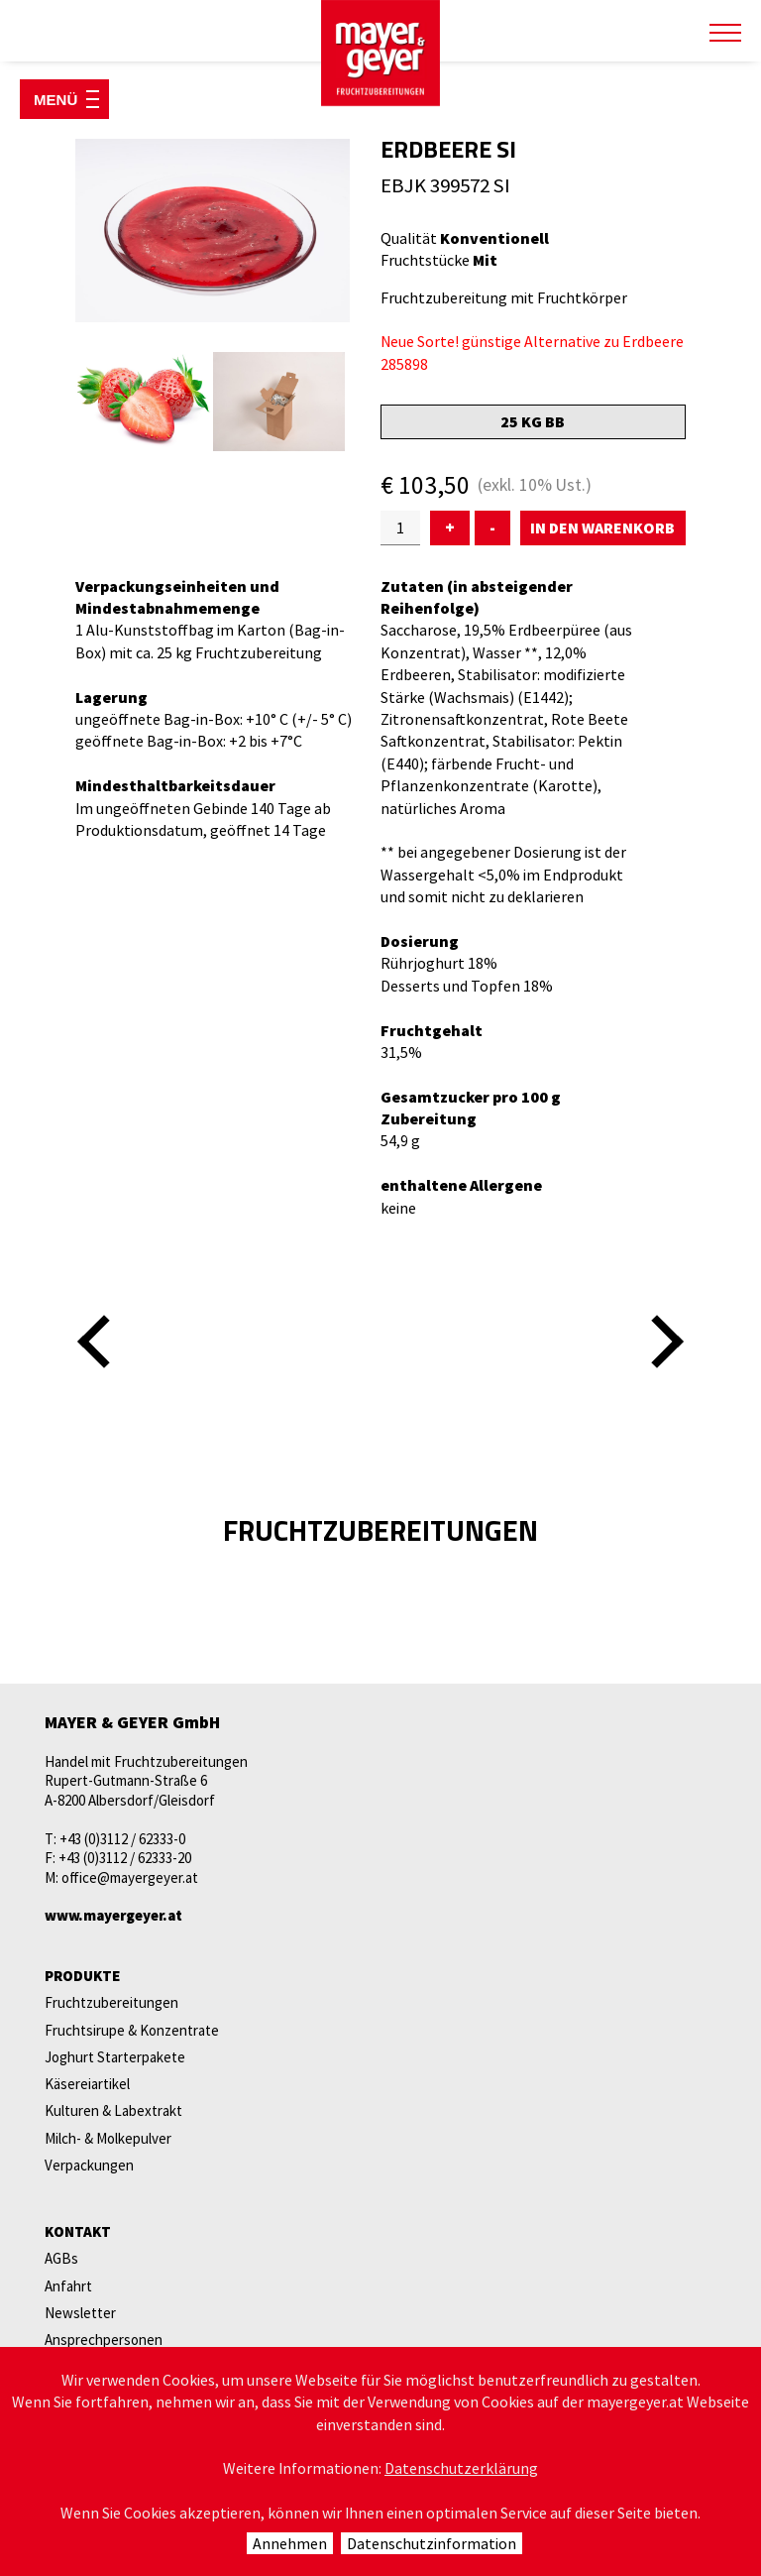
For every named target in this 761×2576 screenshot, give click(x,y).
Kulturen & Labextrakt (113, 2110)
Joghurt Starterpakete (115, 2057)
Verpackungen (89, 2165)
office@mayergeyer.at (129, 1877)
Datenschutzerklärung (461, 2468)
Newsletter (80, 2312)
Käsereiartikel (87, 2083)
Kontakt (78, 2231)
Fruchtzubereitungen (111, 2002)
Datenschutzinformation (431, 2543)
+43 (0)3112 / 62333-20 (124, 1857)
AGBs (61, 2258)
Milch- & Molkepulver (108, 2138)
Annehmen (290, 2543)
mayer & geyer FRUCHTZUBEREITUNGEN (380, 53)
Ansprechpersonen (104, 2339)
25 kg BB (532, 421)
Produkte (82, 1975)
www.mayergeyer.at (113, 1915)
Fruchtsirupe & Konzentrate (132, 2030)
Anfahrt (68, 2286)
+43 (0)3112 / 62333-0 (122, 1838)
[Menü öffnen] (64, 99)
